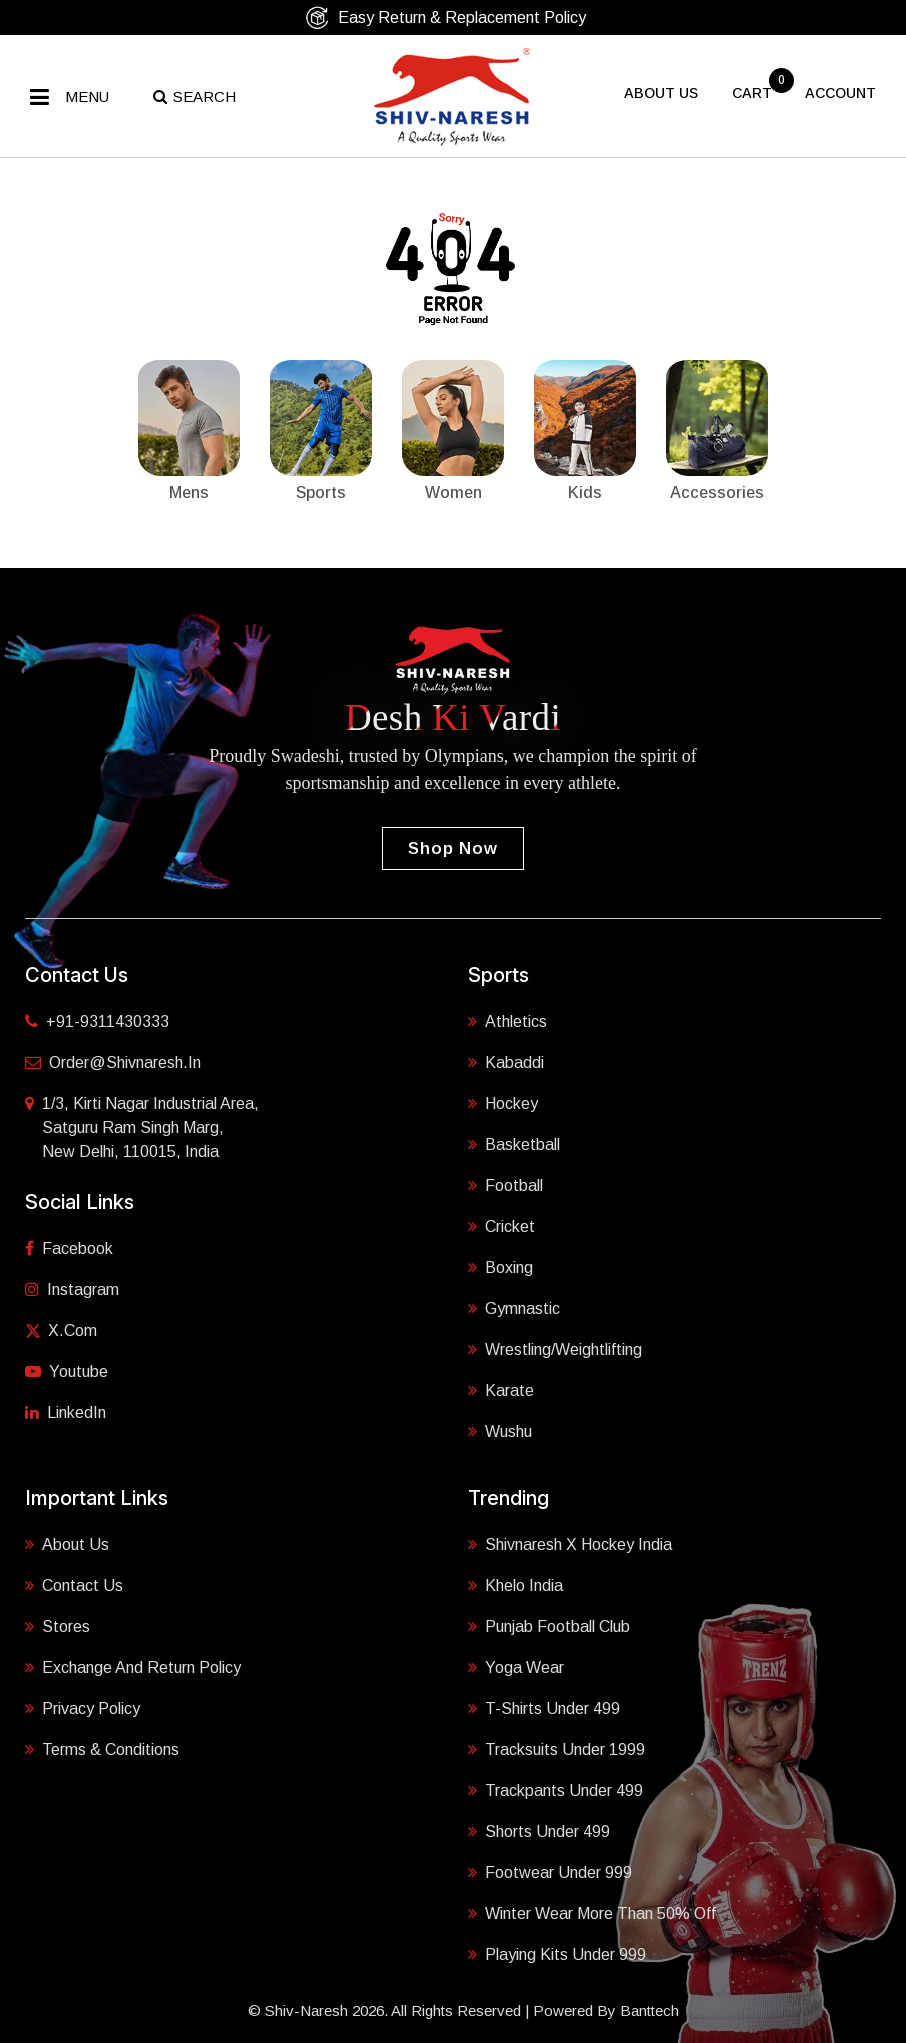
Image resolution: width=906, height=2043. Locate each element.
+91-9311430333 (97, 1021)
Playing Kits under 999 (557, 1953)
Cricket (501, 1225)
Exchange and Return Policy (133, 1666)
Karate (501, 1389)
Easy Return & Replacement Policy (445, 17)
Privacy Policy (82, 1707)
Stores (57, 1625)
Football (505, 1184)
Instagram (72, 1289)
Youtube (66, 1371)
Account (840, 93)
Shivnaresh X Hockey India (570, 1543)
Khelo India (515, 1584)
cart (754, 93)
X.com (61, 1330)
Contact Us (74, 1584)
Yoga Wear (516, 1666)
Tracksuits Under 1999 (556, 1748)
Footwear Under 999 (550, 1871)
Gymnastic (514, 1307)
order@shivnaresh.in (113, 1062)
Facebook (69, 1248)
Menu (87, 96)
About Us (67, 1543)
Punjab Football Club (549, 1625)
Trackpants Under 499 (555, 1789)
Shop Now (452, 848)
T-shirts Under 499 (544, 1707)
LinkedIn (65, 1412)
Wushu (500, 1430)
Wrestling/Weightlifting (555, 1348)
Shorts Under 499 (539, 1830)
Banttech (649, 2010)
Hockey (503, 1102)
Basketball (514, 1143)
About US (661, 93)
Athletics (507, 1020)
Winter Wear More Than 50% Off (592, 1912)
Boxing (500, 1266)
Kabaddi (506, 1061)
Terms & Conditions (102, 1748)
